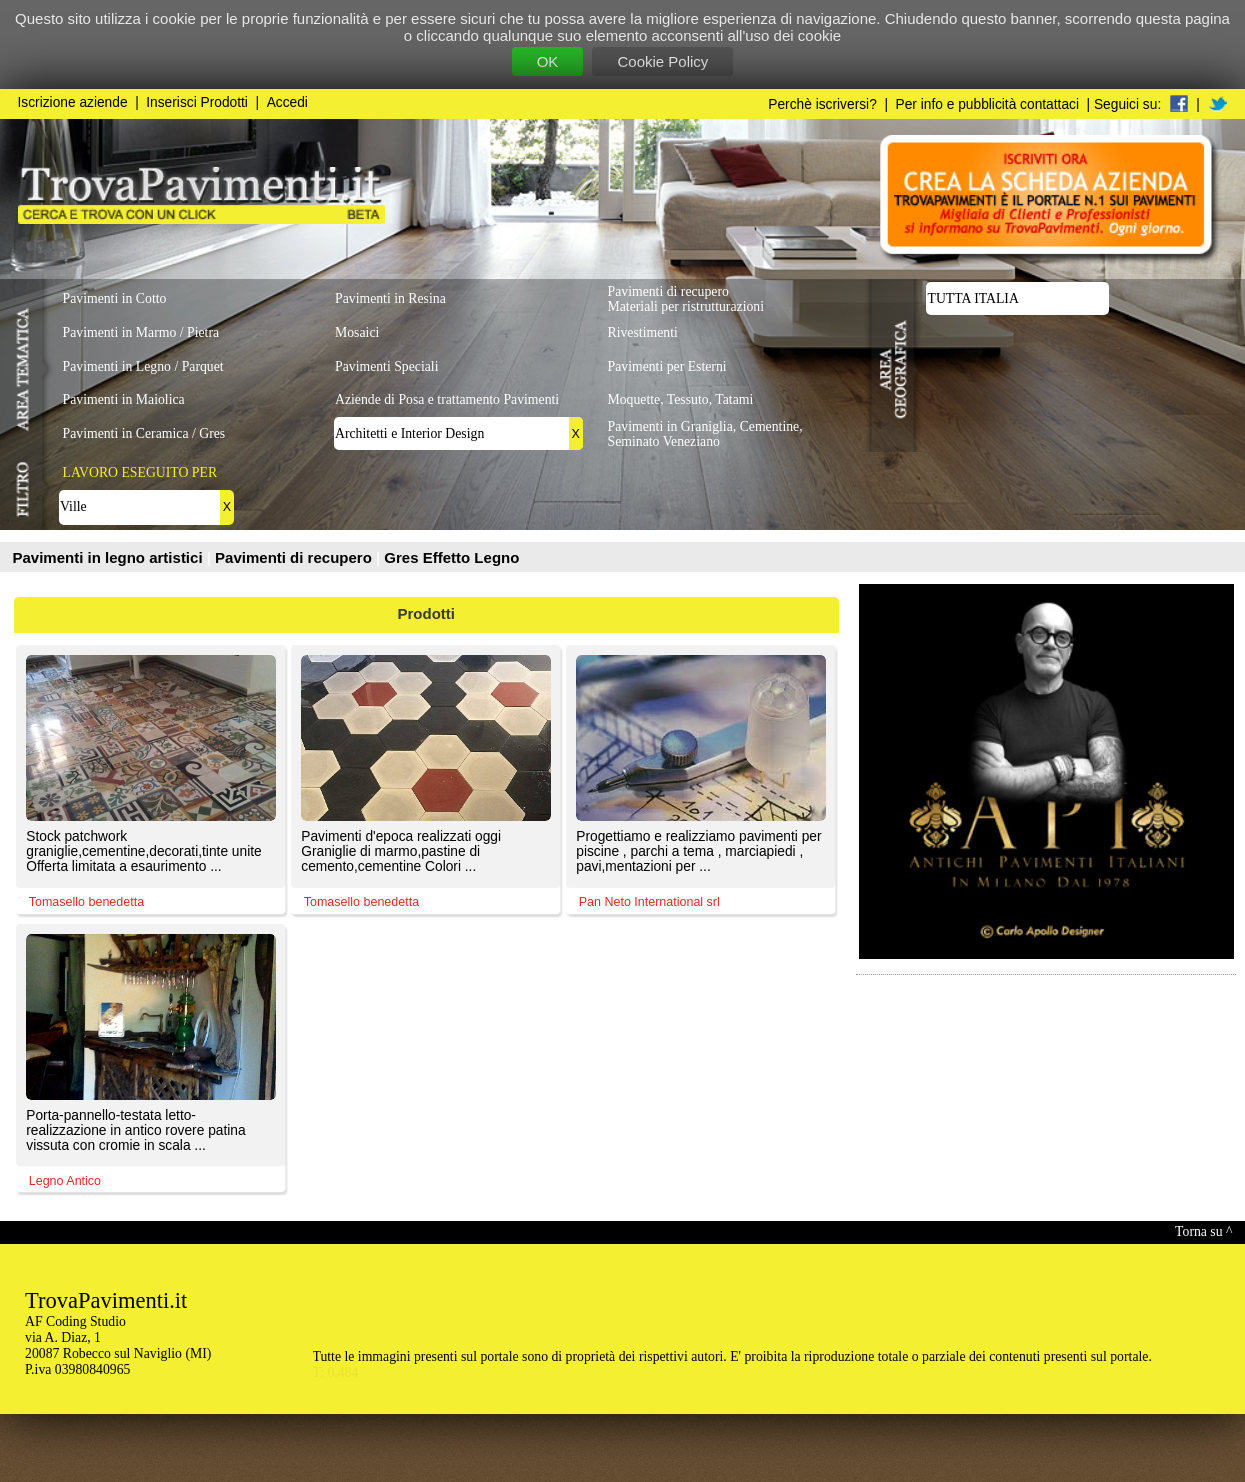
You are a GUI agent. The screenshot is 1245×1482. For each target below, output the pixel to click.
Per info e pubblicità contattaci (987, 104)
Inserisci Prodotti (197, 102)
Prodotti (427, 613)
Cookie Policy (662, 61)
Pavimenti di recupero (295, 557)
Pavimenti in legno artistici (110, 557)
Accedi (287, 102)
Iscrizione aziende (73, 102)
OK (548, 61)
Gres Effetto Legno (451, 557)
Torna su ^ (1203, 1231)
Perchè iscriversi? (822, 104)
